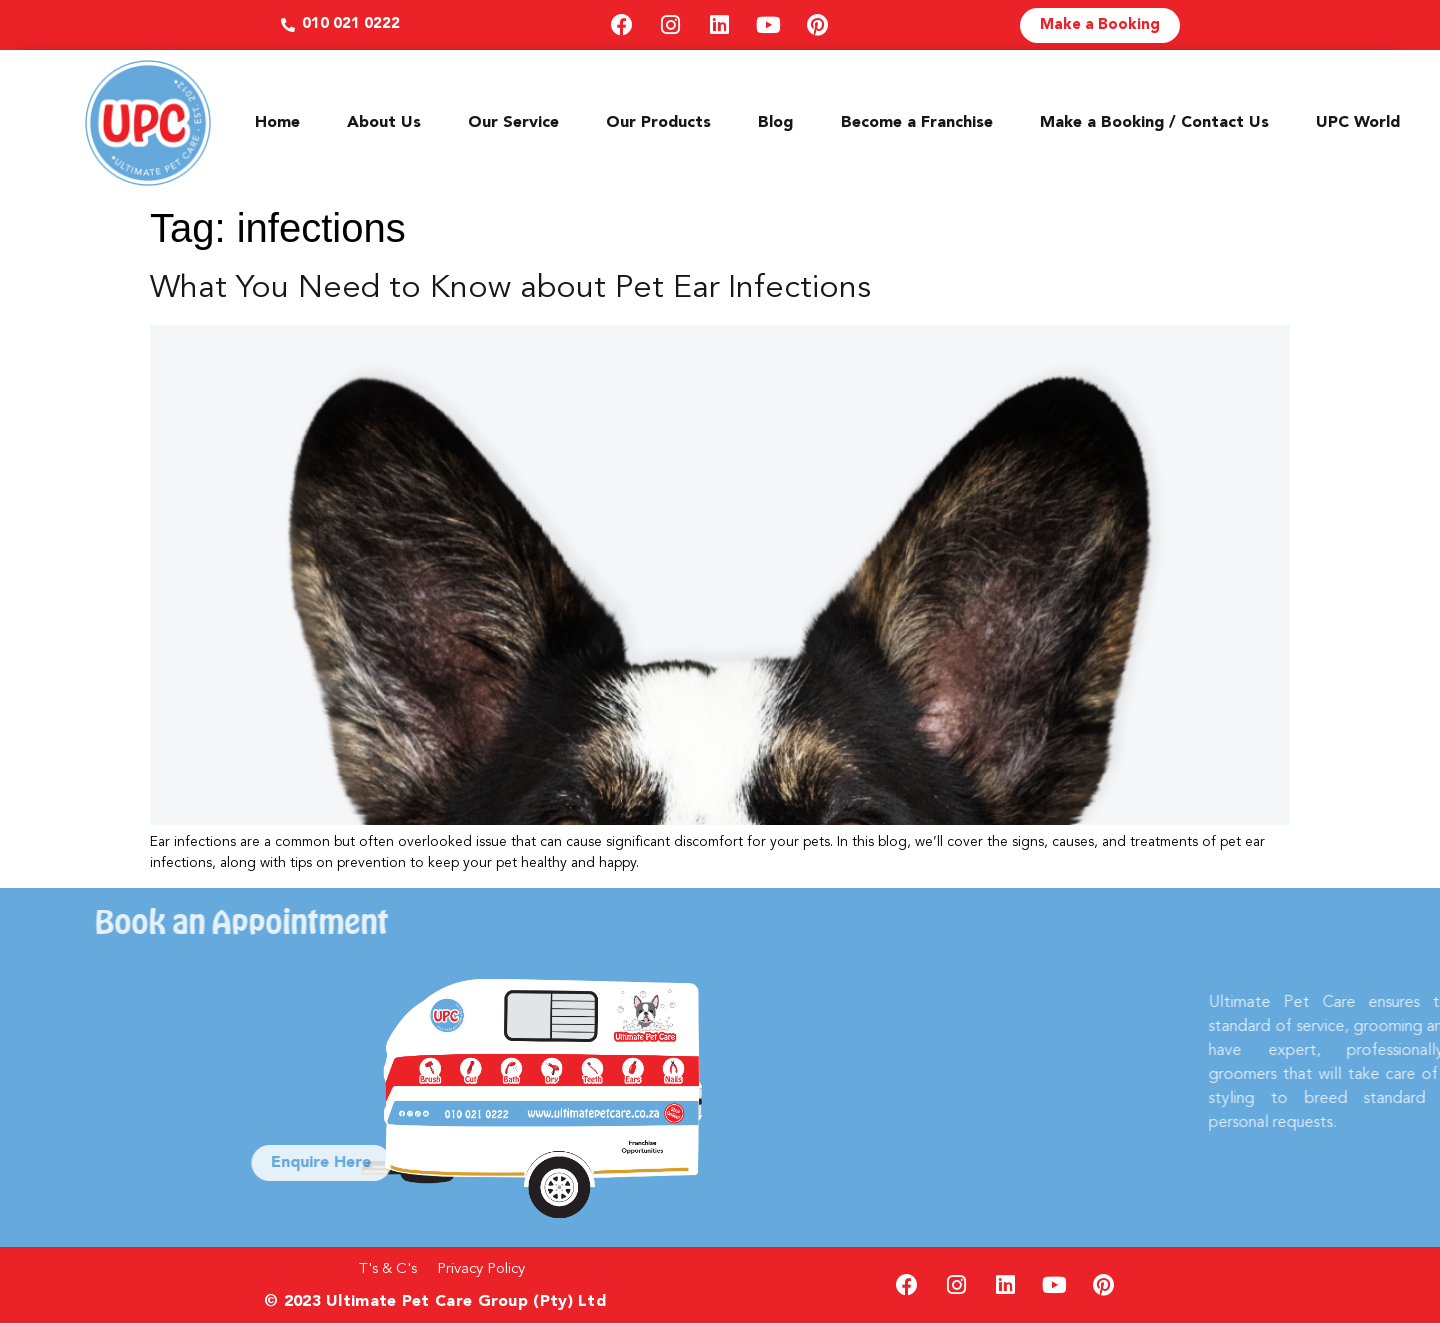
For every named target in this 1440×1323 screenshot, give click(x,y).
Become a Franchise (917, 123)
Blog (775, 123)
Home (277, 123)
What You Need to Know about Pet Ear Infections (510, 289)
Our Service (513, 123)
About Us (384, 123)
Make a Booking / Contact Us (1154, 123)
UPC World (1358, 123)
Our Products (658, 123)
